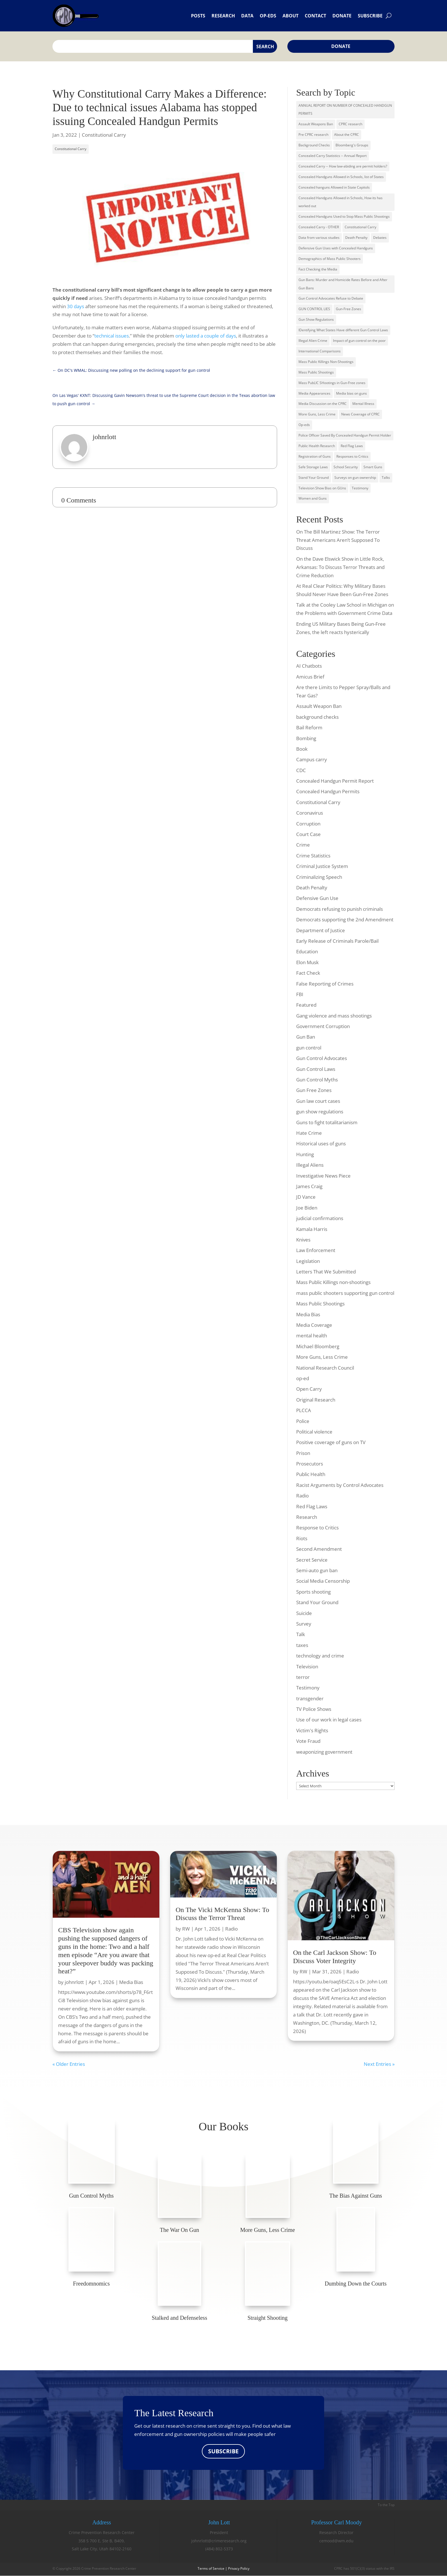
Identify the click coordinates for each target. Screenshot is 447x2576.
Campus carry (311, 759)
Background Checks (314, 145)
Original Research (315, 1399)
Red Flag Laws (352, 445)
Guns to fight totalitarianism (326, 1122)
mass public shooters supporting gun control (345, 1293)
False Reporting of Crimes (324, 983)
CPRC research (350, 124)
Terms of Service (211, 2568)
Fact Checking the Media (317, 269)
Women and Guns (312, 498)
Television (307, 1666)
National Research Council (325, 1367)
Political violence (314, 1431)
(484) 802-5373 (219, 2549)
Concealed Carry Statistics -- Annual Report (332, 155)
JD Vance (306, 1197)
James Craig (309, 1186)
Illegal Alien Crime (312, 340)
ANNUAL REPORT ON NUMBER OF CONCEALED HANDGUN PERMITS (345, 109)
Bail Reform (309, 727)
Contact (315, 16)
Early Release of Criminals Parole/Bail (337, 941)
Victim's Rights (312, 1730)
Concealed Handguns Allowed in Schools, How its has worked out (340, 202)
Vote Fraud (308, 1741)
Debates (380, 237)
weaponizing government (324, 1752)
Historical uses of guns (321, 1143)
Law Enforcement (315, 1250)
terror (303, 1677)
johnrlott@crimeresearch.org (219, 2540)
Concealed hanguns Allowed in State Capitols (334, 187)
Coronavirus (309, 812)
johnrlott (74, 1982)
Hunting (305, 1154)
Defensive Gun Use (317, 898)
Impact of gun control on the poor (359, 340)
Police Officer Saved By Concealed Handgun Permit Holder (344, 435)
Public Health (310, 1474)
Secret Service (312, 1559)
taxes (302, 1645)
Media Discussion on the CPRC (322, 403)
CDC (301, 770)
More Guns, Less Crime (317, 414)
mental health (311, 1335)
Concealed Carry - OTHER (318, 227)
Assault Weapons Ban (315, 124)
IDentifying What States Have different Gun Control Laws (343, 330)
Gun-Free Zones (348, 308)
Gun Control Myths (317, 1079)
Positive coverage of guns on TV (330, 1442)
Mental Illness (363, 403)
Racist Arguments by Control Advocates (339, 1485)
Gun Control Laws (315, 1069)
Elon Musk (307, 962)
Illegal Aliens (310, 1165)
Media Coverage (314, 1325)
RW (186, 1929)
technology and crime (320, 1655)
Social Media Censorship (323, 1581)
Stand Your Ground (313, 477)
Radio (302, 1495)
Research (223, 16)
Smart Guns (372, 467)
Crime (303, 844)
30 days (75, 306)
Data (247, 16)
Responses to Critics (352, 456)
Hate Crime (309, 1133)
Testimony (360, 488)
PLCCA (303, 1410)
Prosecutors (309, 1463)
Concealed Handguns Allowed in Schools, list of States (341, 176)
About (290, 16)
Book (302, 749)
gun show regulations (319, 1111)
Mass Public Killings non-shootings (333, 1282)
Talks (386, 477)
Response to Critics (317, 1527)
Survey (303, 1623)
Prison (303, 1453)
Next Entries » (379, 2064)
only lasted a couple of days (205, 335)
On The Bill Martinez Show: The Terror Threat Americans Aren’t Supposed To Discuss (338, 540)
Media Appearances (314, 393)
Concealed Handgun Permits (327, 791)
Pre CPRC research (313, 134)
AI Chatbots (309, 666)
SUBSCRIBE (223, 2451)
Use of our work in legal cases (328, 1719)
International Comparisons (319, 351)
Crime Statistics (313, 855)
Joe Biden (306, 1207)
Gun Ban (305, 1036)
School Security (346, 467)
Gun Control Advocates (321, 1058)
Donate (341, 16)
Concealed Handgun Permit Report (335, 781)
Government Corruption (323, 1026)
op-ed (302, 1378)
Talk (300, 1634)
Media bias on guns (351, 393)
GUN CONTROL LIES (314, 308)
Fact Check (308, 973)
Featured (306, 1005)
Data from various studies (319, 237)
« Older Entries (68, 2064)
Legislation (308, 1261)
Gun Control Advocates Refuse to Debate (330, 298)
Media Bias (308, 1314)
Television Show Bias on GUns (322, 488)
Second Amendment (319, 1549)
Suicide (304, 1613)
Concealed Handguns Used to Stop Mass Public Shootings (344, 216)
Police (302, 1421)
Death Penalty (356, 237)
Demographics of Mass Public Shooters (329, 258)
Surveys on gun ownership (355, 477)
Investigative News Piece (323, 1175)
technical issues (111, 335)
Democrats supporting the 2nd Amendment (344, 919)
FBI (299, 994)
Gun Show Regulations (316, 319)
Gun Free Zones (314, 1090)
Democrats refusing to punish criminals (339, 909)
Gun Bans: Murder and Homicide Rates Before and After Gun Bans (342, 283)
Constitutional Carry (104, 135)
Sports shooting (313, 1591)
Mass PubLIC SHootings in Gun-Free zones (331, 382)
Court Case (308, 834)
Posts (198, 16)
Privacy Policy (238, 2568)
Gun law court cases (318, 1101)
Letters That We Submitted (326, 1271)
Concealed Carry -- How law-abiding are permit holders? (342, 166)
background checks (317, 717)
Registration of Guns (314, 456)
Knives (303, 1239)
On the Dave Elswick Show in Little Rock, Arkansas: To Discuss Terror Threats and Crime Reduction (340, 567)
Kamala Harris (311, 1229)
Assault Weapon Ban (319, 706)
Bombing (306, 738)
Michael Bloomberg (317, 1346)
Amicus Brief (310, 676)
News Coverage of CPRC (360, 414)
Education (307, 951)
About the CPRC (346, 134)
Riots (301, 1538)
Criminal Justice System (322, 866)
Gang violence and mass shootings (334, 1015)
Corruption (308, 823)
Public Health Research (316, 445)
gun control (308, 1047)
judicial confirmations (319, 1218)
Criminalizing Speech (319, 877)
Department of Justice (320, 930)
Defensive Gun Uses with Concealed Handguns (335, 248)
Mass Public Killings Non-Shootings (325, 361)
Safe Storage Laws (313, 467)
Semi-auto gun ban (317, 1570)
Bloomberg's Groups (352, 145)
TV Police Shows (313, 1709)
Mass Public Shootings (316, 372)
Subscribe (370, 16)
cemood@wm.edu (336, 2540)
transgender (310, 1698)
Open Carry (309, 1389)
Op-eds (268, 16)
